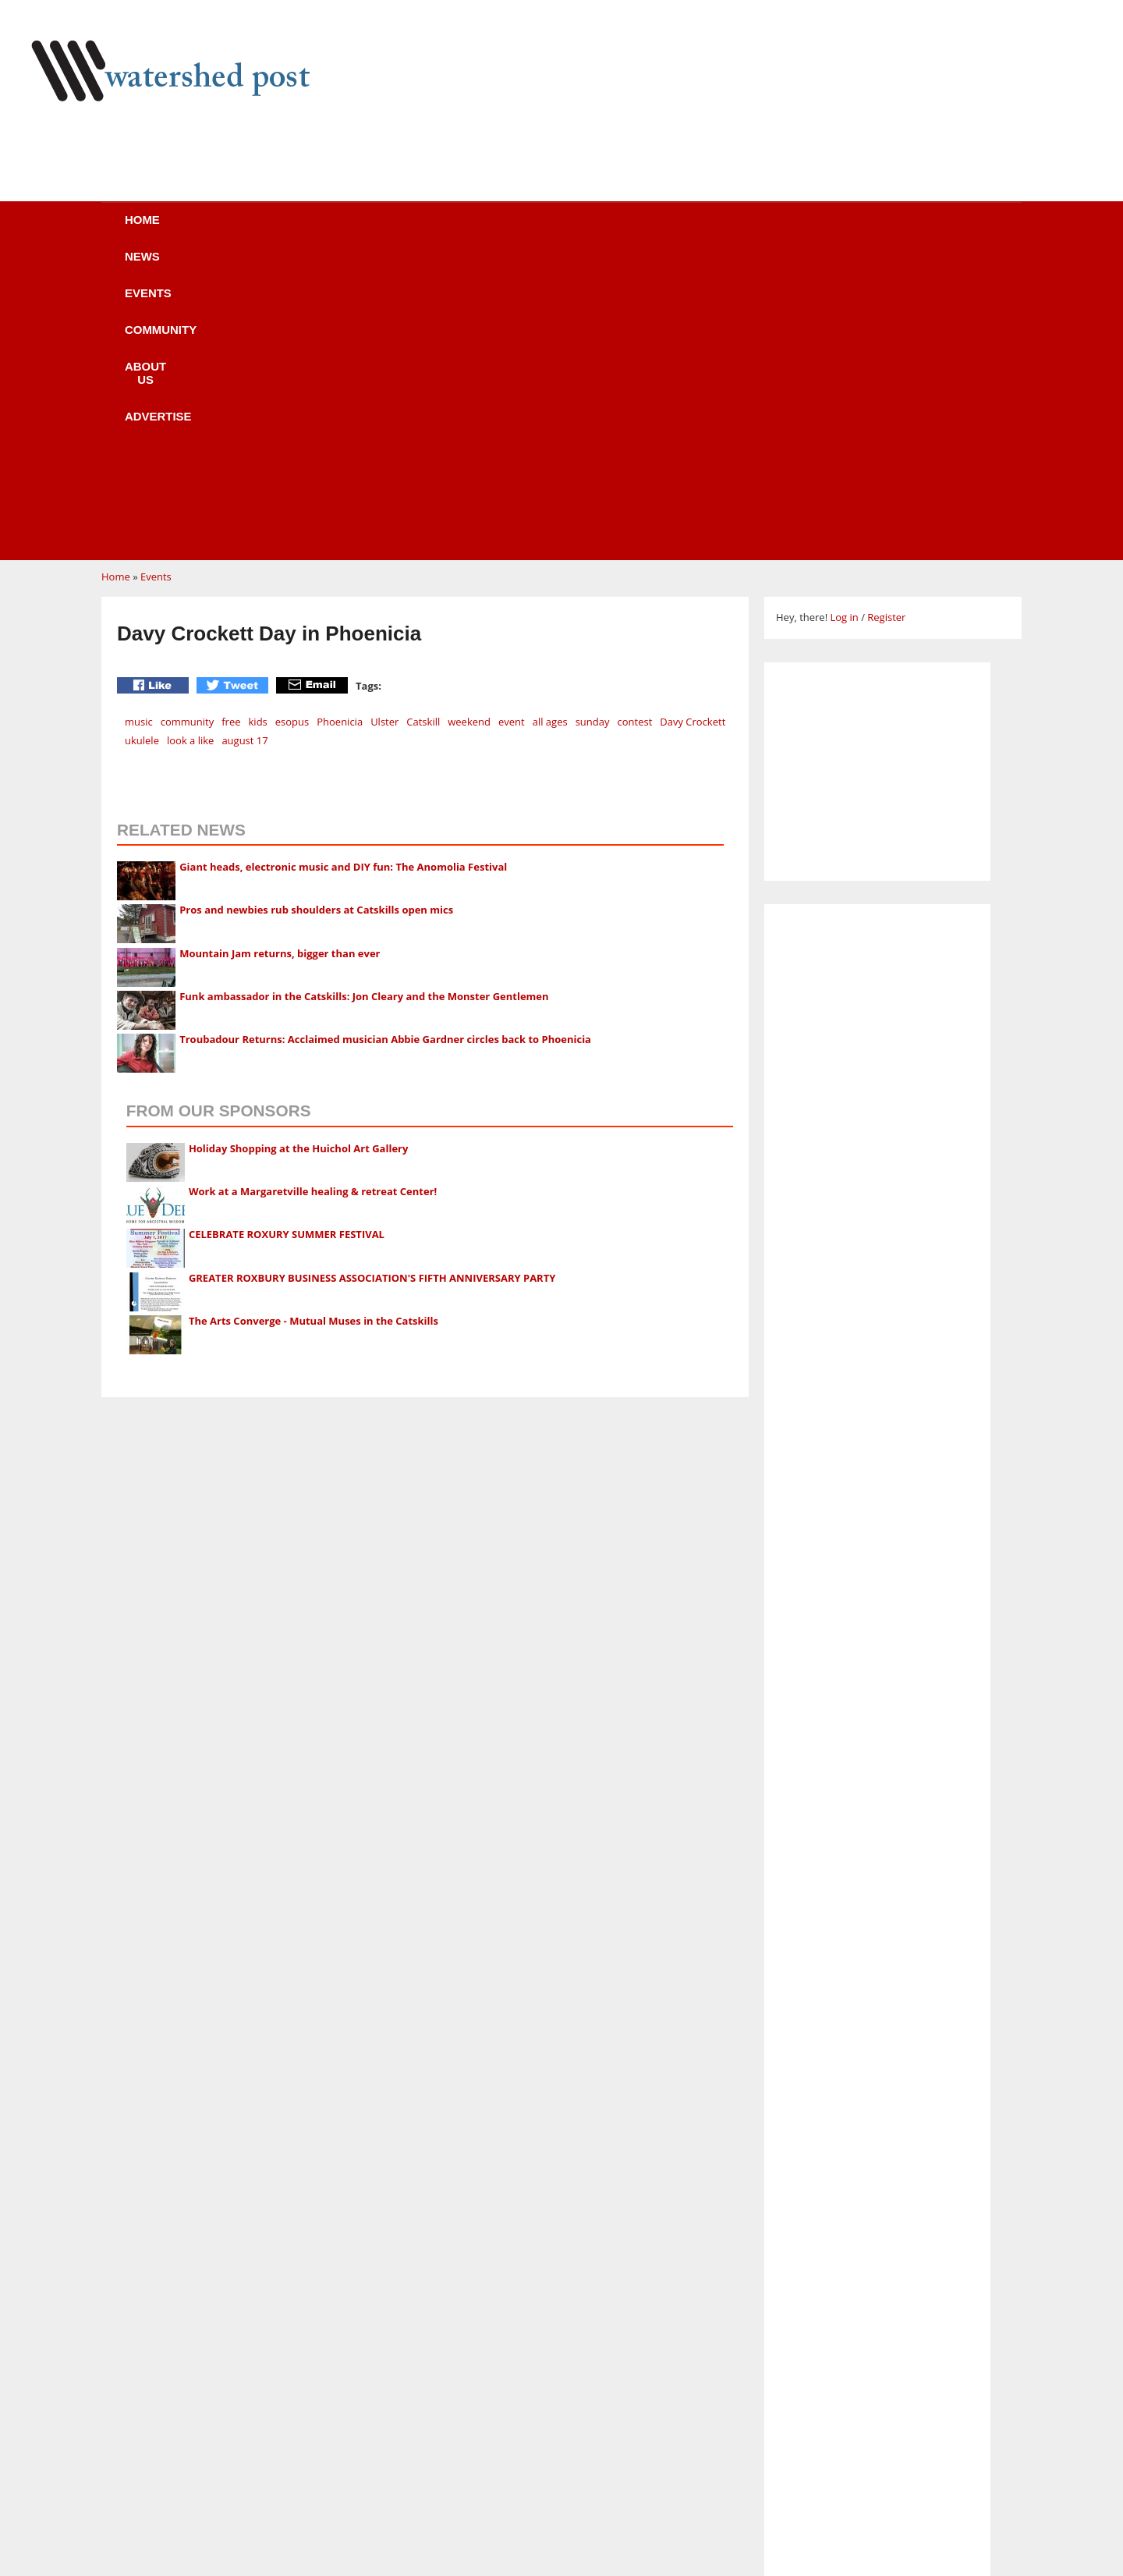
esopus (292, 425)
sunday (593, 425)
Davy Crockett (692, 425)
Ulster (384, 425)
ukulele (142, 444)
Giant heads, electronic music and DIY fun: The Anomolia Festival (343, 570)
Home (188, 229)
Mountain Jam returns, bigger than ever (279, 657)
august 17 (244, 444)
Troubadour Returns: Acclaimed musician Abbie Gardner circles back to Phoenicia (385, 743)
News (272, 229)
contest (634, 425)
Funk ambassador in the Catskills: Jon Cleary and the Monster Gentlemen (363, 700)
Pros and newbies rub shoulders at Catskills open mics (316, 613)
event (511, 425)
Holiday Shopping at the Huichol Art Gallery (299, 852)
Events (362, 229)
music (139, 425)
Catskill (423, 425)
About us (587, 229)
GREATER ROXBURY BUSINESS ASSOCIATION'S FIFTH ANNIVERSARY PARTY (372, 981)
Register (886, 321)
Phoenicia (340, 425)
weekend (469, 425)
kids (258, 425)
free (230, 425)
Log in (844, 321)
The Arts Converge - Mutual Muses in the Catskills (313, 1024)
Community (471, 229)
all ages (550, 425)
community (187, 425)
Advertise (700, 229)
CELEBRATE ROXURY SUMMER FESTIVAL (286, 938)
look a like (190, 444)
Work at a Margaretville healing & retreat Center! (313, 895)
